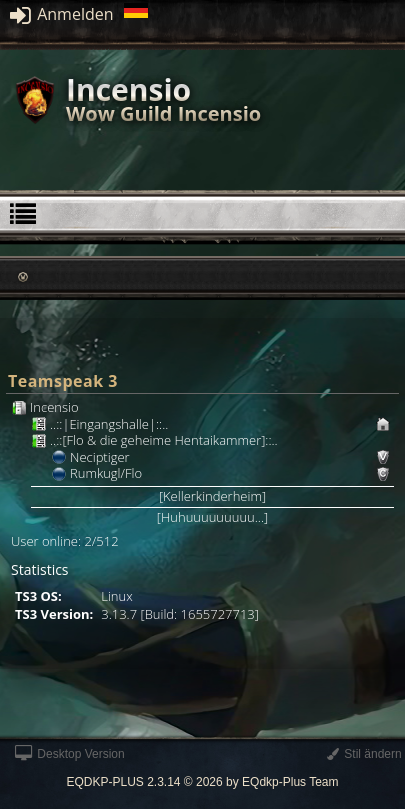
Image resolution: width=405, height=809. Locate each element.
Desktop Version (70, 754)
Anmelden (62, 14)
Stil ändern (364, 754)
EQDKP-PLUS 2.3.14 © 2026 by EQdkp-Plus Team (202, 782)
